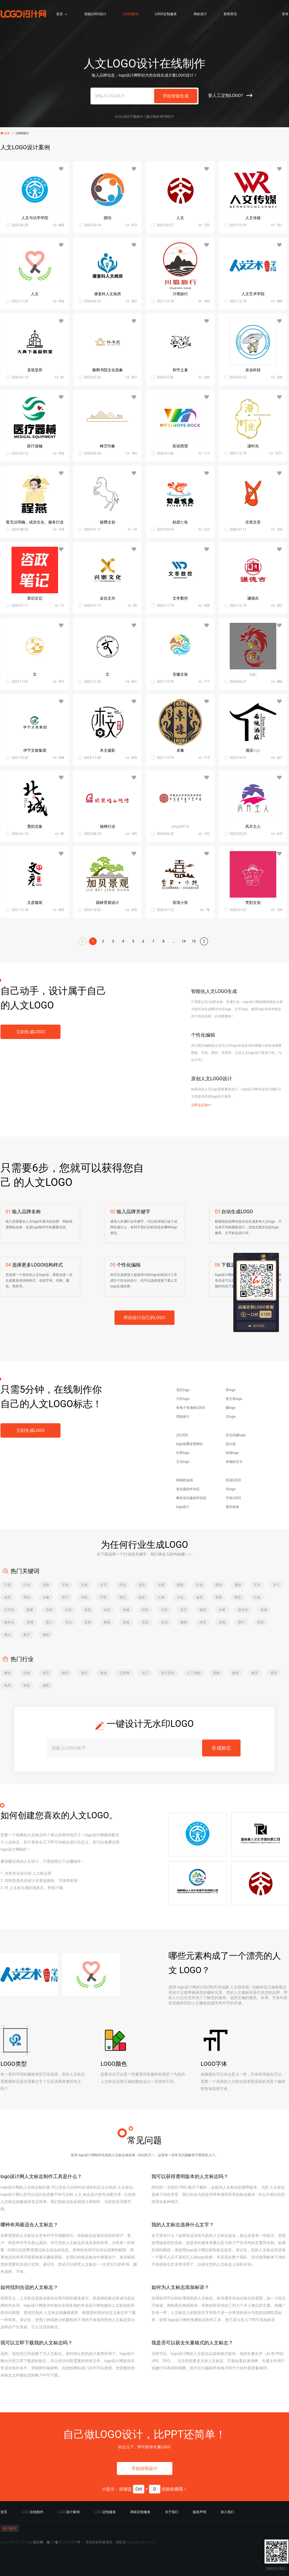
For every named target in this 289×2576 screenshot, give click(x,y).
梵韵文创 (253, 902)
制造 (26, 1685)
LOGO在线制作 (32, 2512)
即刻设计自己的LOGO (144, 1317)
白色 (257, 1597)
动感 (126, 1610)
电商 (7, 1685)
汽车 (164, 1610)
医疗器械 (34, 446)
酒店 (84, 1673)
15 (194, 941)
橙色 (238, 1597)
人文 (180, 218)
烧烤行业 (107, 826)
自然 (106, 1610)
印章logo (182, 1453)
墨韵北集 (34, 826)
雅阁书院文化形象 (107, 370)
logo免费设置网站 (189, 1444)
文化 (180, 1597)
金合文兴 (107, 598)
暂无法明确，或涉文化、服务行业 (35, 522)
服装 (202, 1610)
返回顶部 (256, 1326)
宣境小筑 (180, 902)
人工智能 (193, 1673)
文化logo (182, 1462)
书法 (68, 1622)
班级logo (232, 1453)
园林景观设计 (107, 902)
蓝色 (141, 1585)
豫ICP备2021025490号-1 (65, 2542)
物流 (65, 1673)
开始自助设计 (144, 2468)
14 (184, 941)
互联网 (124, 1673)
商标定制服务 (140, 2512)
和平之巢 (180, 370)
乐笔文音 (253, 522)
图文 (122, 1597)
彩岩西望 (180, 446)
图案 (30, 1610)
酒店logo (253, 750)
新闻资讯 (230, 14)
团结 (107, 218)
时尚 (145, 1610)
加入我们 (227, 2512)
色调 (263, 1610)
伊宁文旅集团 (34, 750)
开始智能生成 (176, 95)
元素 (84, 1585)
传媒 (26, 1673)
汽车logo (182, 1399)
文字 (103, 1585)
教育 (254, 1673)
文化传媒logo (236, 1435)
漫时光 (253, 446)
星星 (218, 1597)
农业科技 (253, 370)
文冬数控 (180, 598)
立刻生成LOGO (30, 1031)
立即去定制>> (201, 1105)
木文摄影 (107, 750)
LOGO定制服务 (166, 14)
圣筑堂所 (34, 370)
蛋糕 (126, 1622)
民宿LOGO (233, 1480)
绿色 (7, 1597)
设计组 (231, 1444)
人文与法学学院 (34, 218)
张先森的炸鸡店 (188, 1489)
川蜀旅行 (180, 294)
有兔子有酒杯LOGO (190, 1408)
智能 (45, 1635)
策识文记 (34, 598)
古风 (68, 1610)
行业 (26, 1585)
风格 (45, 1585)
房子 (65, 1597)
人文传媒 (253, 218)
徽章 (183, 1622)
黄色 (87, 1610)
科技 (122, 1585)
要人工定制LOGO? (225, 95)
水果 (222, 1610)
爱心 (49, 1622)
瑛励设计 (183, 1416)
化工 (145, 1673)
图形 (218, 1585)
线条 (141, 1597)
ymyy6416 (180, 826)
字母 (7, 1585)
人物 (161, 1597)
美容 (274, 1673)
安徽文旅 (180, 674)
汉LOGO (182, 1435)
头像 (45, 1597)
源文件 (243, 1610)
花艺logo (182, 1390)
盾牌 (30, 1622)
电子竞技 (168, 1673)
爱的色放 (232, 1507)
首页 (59, 14)
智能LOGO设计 (95, 14)
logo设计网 (35, 2542)
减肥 (45, 1685)
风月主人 (253, 826)
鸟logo (230, 1489)
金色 (199, 1597)
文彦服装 (34, 902)
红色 (199, 1585)
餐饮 (7, 1673)
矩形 (260, 1622)
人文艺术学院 (253, 294)
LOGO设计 (22, 133)
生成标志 (221, 1748)
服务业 (9, 1622)
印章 (103, 1597)
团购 (216, 1673)
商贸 (45, 1673)
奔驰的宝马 (234, 1462)
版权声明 (199, 2512)
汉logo (230, 1416)
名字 (183, 1610)
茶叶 (241, 1622)
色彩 (49, 1610)
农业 (164, 1622)
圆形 (180, 1585)
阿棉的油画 (184, 1480)
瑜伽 (103, 1673)
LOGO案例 (130, 14)
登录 (285, 14)
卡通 (161, 1585)
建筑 (235, 1673)
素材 (238, 1585)
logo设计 (182, 1507)
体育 (202, 1622)
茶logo (230, 1390)
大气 (276, 1585)
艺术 (257, 1585)
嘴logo (230, 1408)
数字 (26, 1635)
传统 (84, 1597)
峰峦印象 (107, 446)
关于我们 (171, 2512)
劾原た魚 (180, 522)
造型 (145, 1622)
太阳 (222, 1622)
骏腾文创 (107, 522)
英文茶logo (234, 1399)
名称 (87, 1622)
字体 (65, 1585)
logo (253, 674)
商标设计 (200, 14)
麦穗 (106, 1622)
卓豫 (180, 750)
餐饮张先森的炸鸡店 (191, 1498)
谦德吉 (253, 598)
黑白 (7, 1635)
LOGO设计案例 (69, 2512)
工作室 (9, 1610)
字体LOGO (233, 1498)
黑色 (26, 1597)
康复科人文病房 (107, 294)
